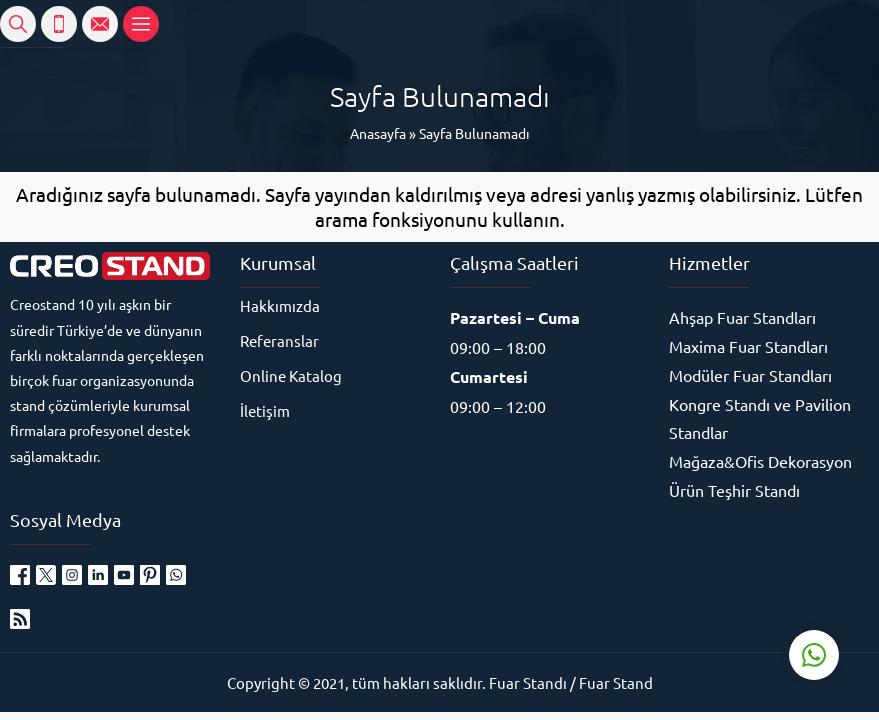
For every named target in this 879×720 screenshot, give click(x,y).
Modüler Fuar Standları (750, 375)
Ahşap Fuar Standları (742, 317)
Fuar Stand (616, 682)
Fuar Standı (528, 682)
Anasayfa (378, 133)
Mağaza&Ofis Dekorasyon (760, 461)
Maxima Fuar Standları (748, 346)
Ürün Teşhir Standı (734, 490)
